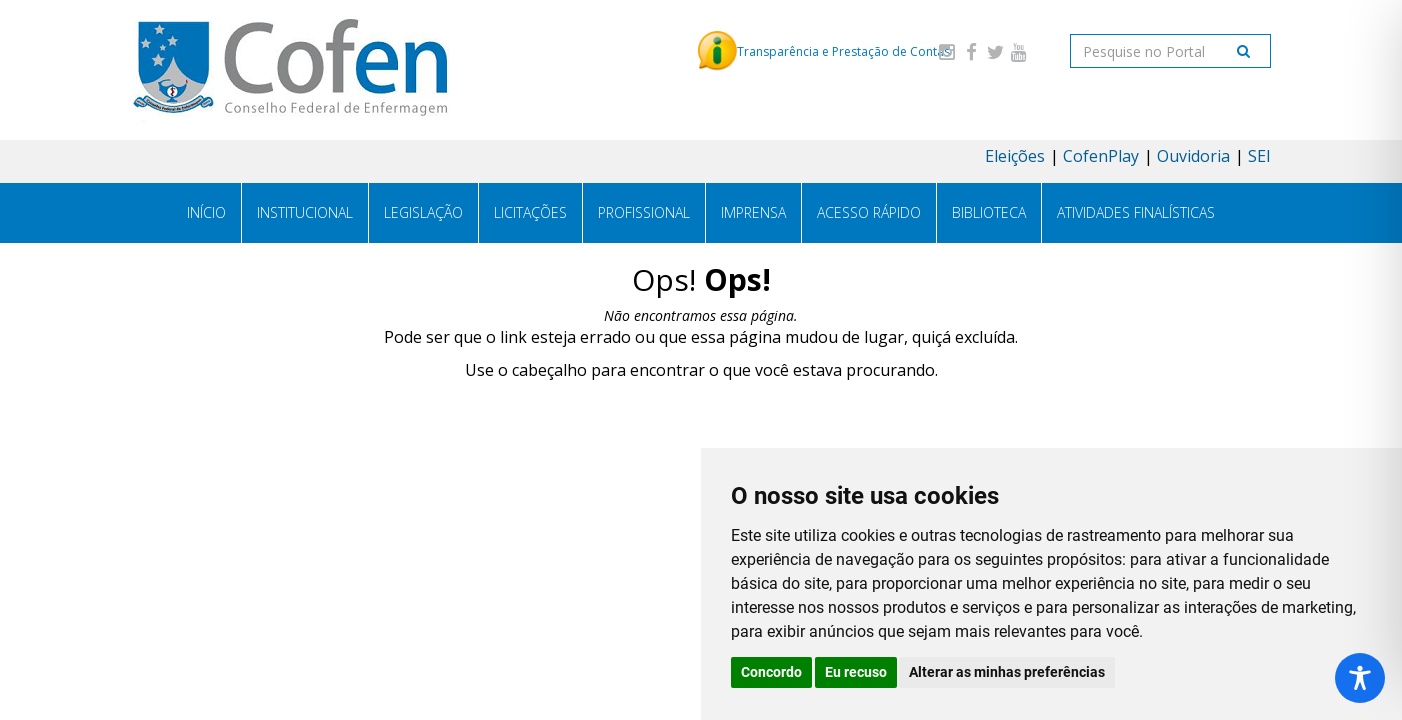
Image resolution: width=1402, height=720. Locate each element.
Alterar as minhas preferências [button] (1007, 672)
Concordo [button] (771, 672)
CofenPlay (1101, 156)
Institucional (305, 212)
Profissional (644, 212)
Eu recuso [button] (856, 672)
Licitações (530, 212)
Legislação (423, 212)
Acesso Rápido (869, 212)
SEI (1259, 156)
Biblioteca (989, 212)
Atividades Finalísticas (1136, 212)
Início (206, 212)
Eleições (1015, 156)
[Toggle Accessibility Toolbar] (1360, 678)
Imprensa (753, 212)
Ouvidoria (1193, 156)
